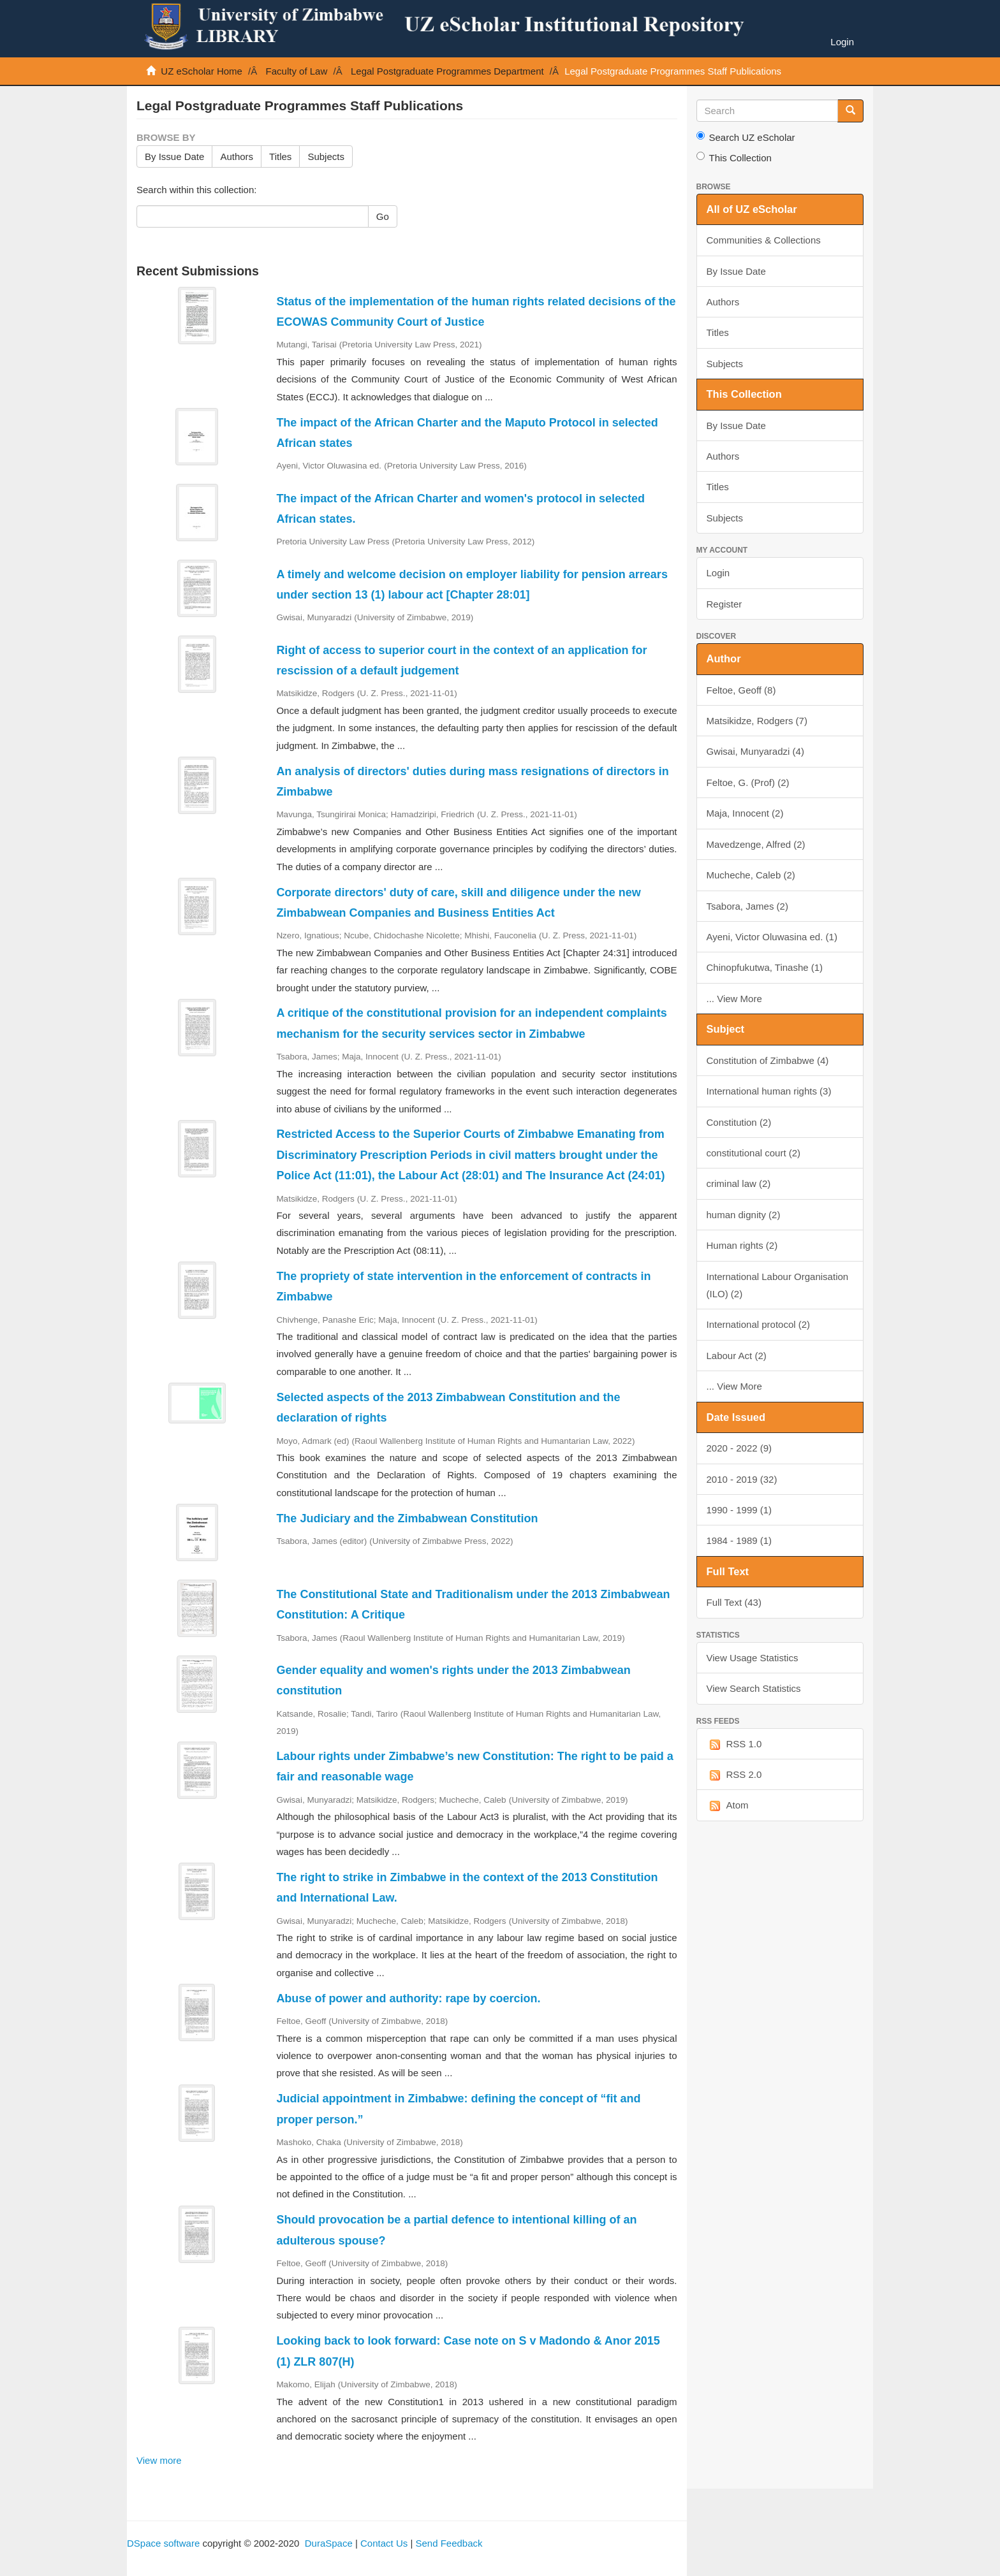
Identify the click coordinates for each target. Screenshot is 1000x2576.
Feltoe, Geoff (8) (741, 690)
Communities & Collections (764, 240)
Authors (236, 156)
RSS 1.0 (734, 1744)
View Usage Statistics (752, 1657)
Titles (280, 156)
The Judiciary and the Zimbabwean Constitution (407, 1518)
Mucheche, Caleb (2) (751, 875)
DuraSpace (329, 2543)
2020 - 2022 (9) (739, 1448)
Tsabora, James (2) (747, 906)
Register (724, 604)
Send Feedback (448, 2543)
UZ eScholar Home (201, 71)
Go (382, 216)
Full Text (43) (734, 1602)
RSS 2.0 (734, 1775)
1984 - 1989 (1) (739, 1540)
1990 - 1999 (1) (739, 1509)
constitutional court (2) (754, 1152)
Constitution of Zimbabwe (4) (768, 1060)
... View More (734, 998)
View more (159, 2460)
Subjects (325, 156)
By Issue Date (174, 156)
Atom (728, 1806)
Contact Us (384, 2543)
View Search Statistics (754, 1688)
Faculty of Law (297, 71)
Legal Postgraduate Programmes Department (447, 71)
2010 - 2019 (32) (742, 1479)
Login (718, 572)
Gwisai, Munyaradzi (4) (755, 751)
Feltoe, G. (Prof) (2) (748, 782)
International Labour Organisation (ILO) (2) (778, 1285)
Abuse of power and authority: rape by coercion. (408, 1998)
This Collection (734, 157)
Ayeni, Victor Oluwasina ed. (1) (772, 936)
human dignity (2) (744, 1214)
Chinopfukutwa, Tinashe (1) (765, 967)
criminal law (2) (739, 1183)
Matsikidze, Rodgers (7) (757, 720)
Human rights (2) (742, 1245)
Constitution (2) (739, 1122)
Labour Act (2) (737, 1355)
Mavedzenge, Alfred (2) (756, 844)
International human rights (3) (769, 1091)
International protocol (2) (759, 1324)
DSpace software (163, 2543)
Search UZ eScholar (745, 137)
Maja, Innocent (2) (745, 813)
